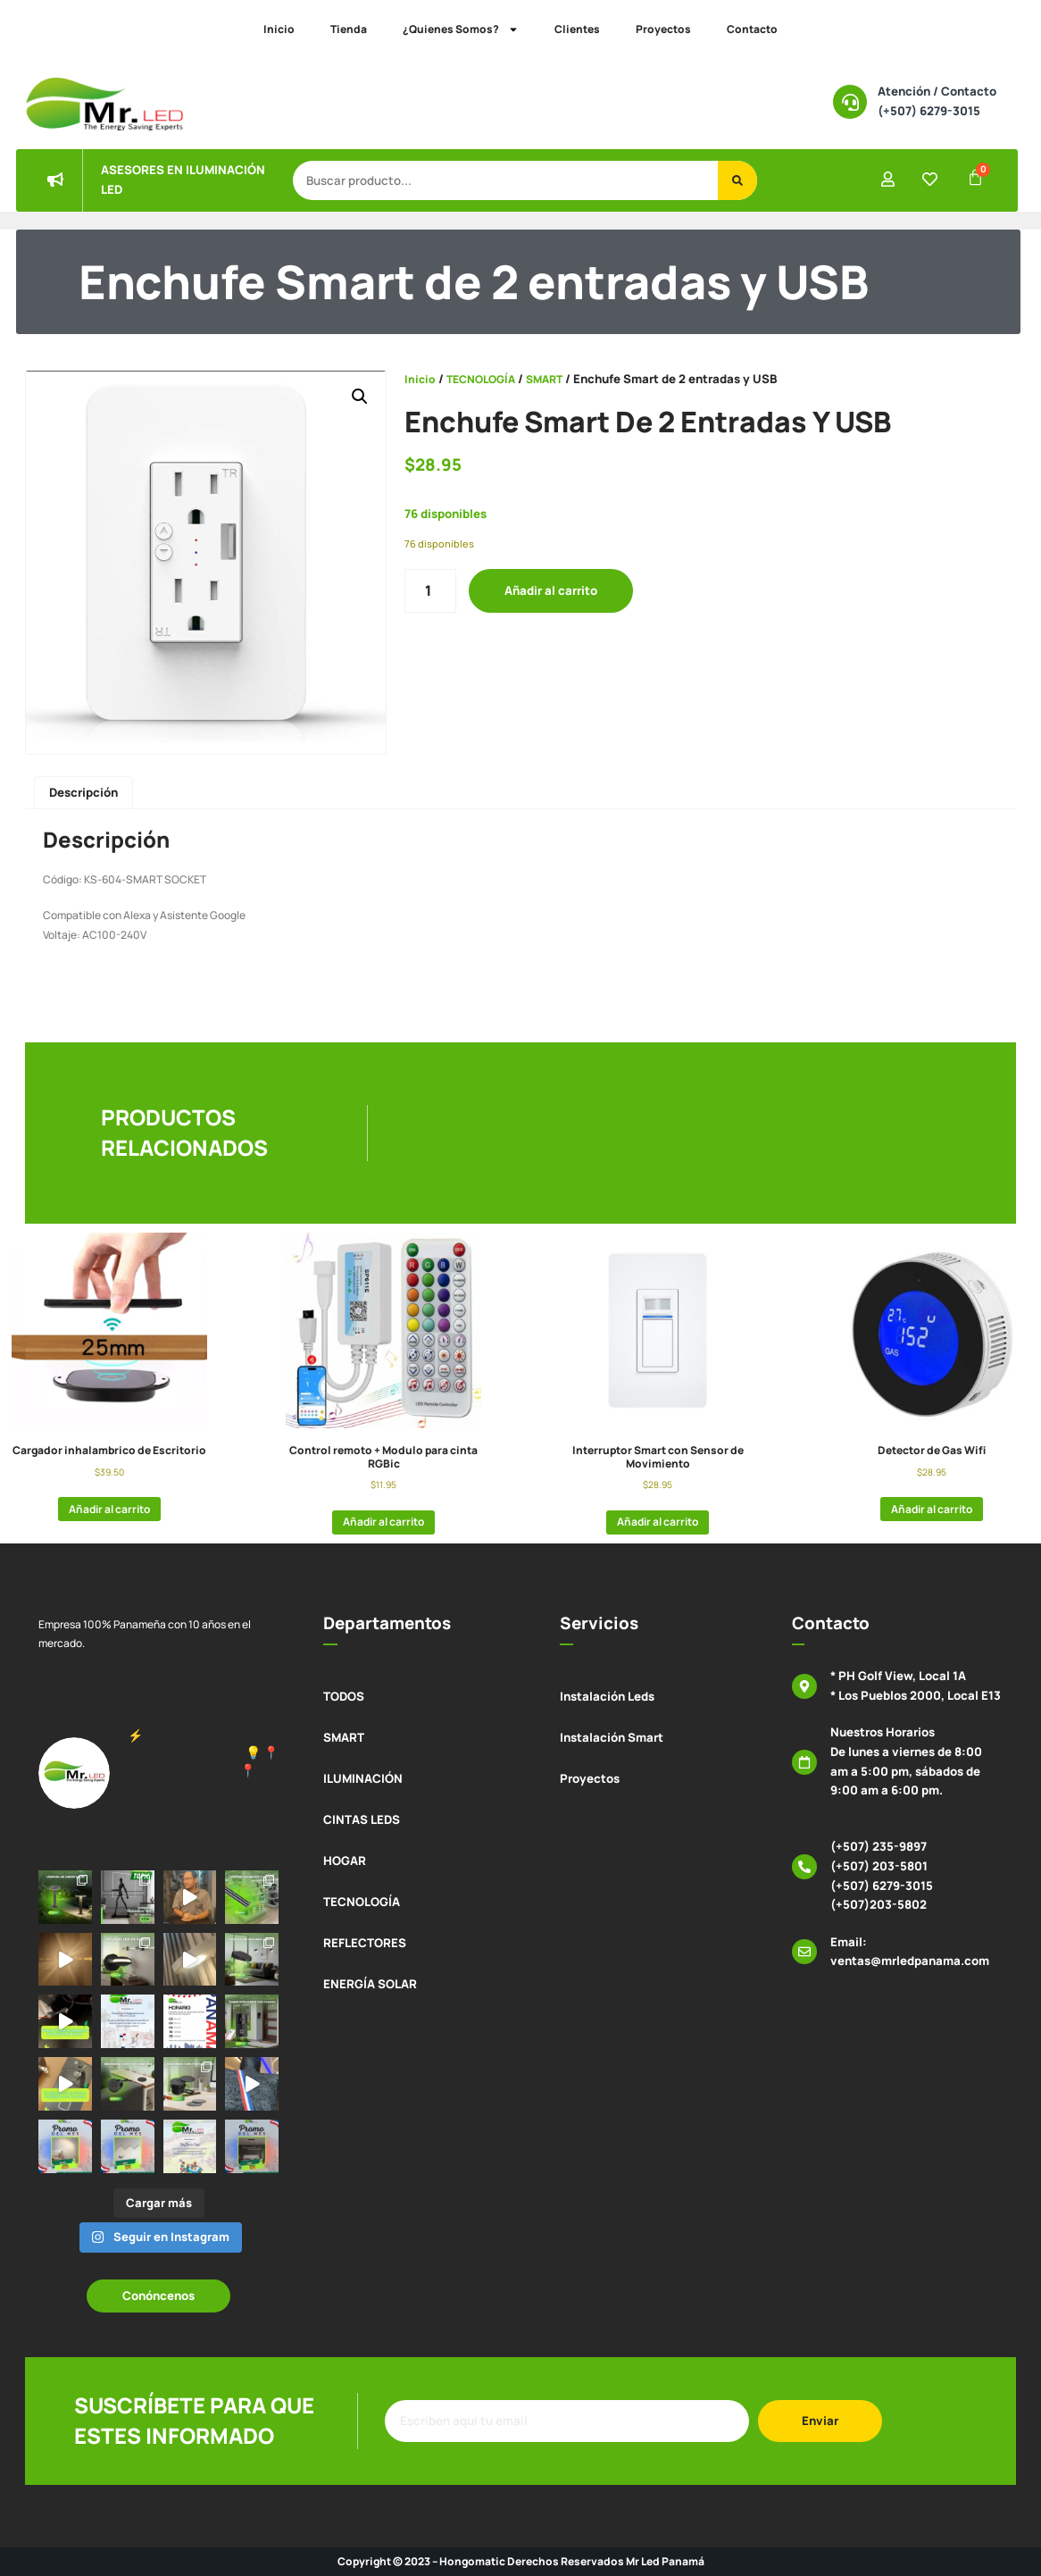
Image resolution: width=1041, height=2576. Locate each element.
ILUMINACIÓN (363, 1778)
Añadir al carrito (550, 590)
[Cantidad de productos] (430, 591)
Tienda (348, 29)
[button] (360, 397)
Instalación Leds (607, 1696)
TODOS (343, 1696)
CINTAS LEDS (361, 1819)
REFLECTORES (364, 1943)
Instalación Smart (611, 1737)
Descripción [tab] (83, 792)
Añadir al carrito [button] (109, 1509)
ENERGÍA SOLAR (370, 1984)
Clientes (577, 29)
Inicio (279, 29)
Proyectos (663, 29)
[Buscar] (737, 180)
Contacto (752, 29)
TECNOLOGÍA (480, 379)
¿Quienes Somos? (461, 29)
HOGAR (344, 1861)
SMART (544, 379)
